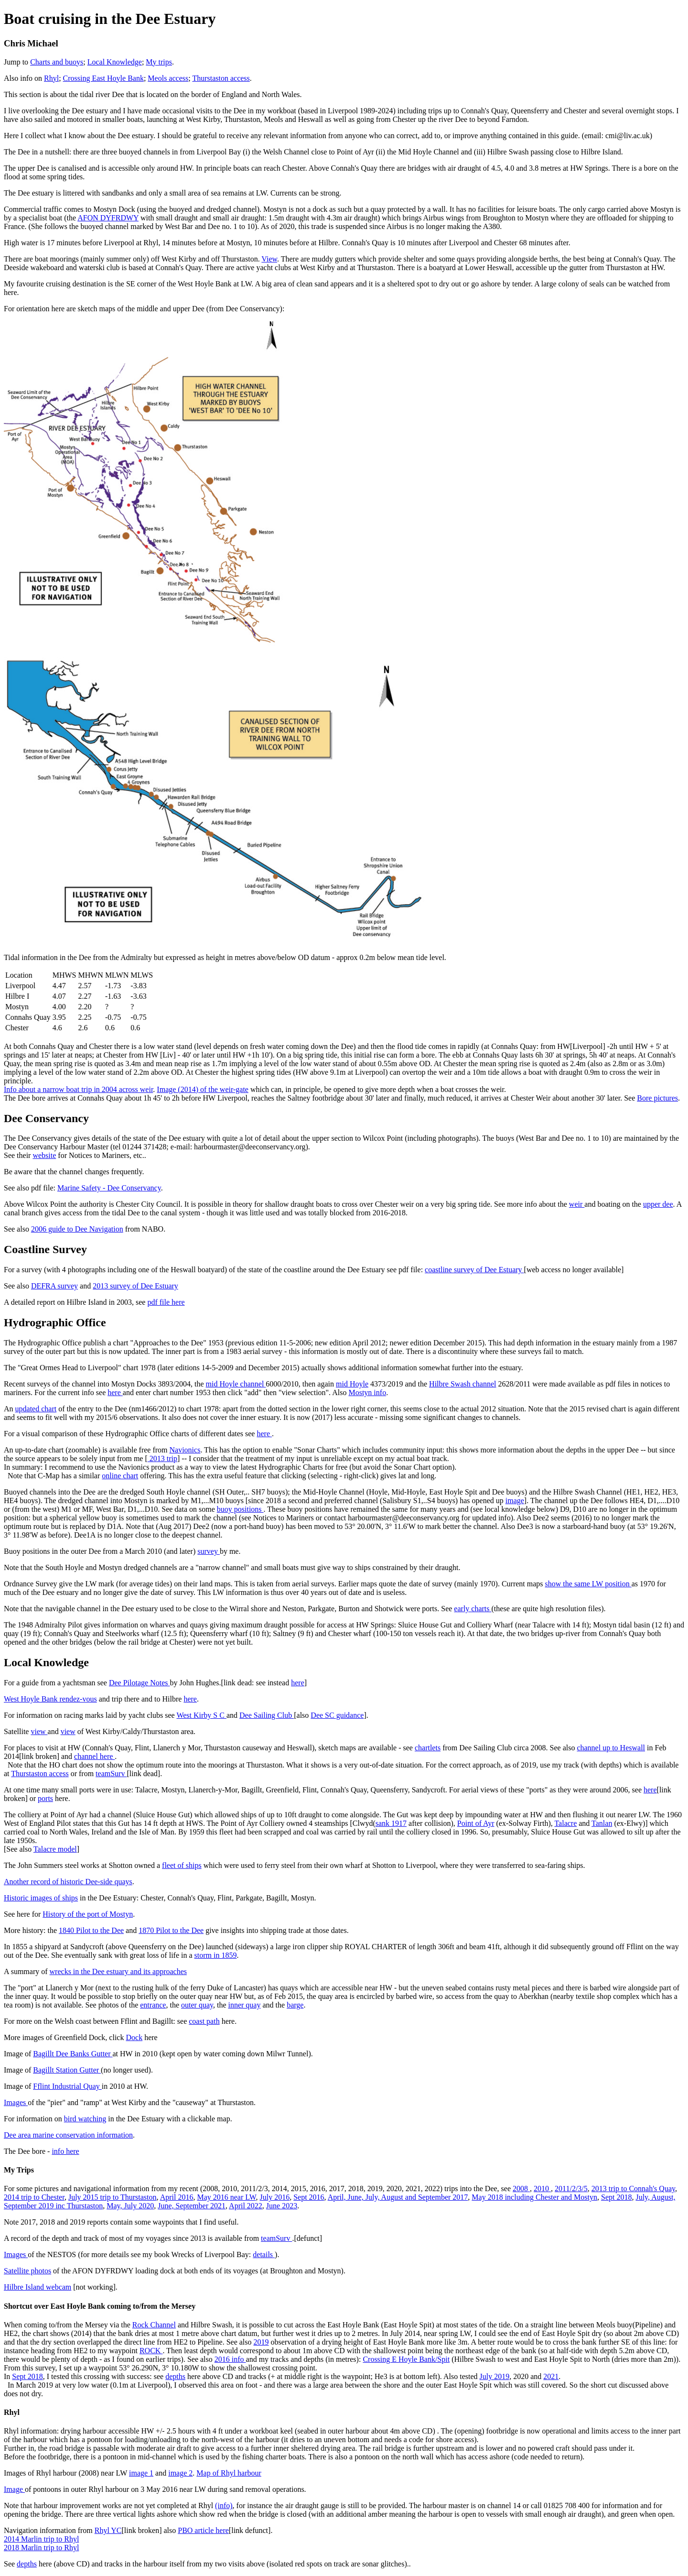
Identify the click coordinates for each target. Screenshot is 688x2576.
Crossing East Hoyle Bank (103, 78)
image (514, 1500)
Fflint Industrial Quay (67, 2086)
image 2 (180, 2473)
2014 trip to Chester (34, 2197)
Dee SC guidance (337, 1715)
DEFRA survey (54, 1286)
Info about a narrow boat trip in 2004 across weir (78, 1089)
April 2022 (245, 2206)
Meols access (168, 78)
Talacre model (55, 1849)
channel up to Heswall (611, 1748)
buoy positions (240, 1509)
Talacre (565, 1823)
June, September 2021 (192, 2206)
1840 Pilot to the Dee (91, 1930)
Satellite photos (27, 2271)
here (115, 1392)
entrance (153, 2005)
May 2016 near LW (226, 2197)
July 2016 (274, 2197)
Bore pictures (657, 1098)
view (39, 1731)
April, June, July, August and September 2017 (398, 2197)
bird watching (85, 2119)
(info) (223, 2505)
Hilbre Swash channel (462, 1384)
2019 (261, 2342)
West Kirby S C (201, 1715)
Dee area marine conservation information (68, 2135)
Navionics (185, 1450)
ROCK (151, 2351)
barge (295, 2005)
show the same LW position (588, 1584)
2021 (551, 2376)
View (269, 259)
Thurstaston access (220, 78)
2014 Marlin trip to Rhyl (41, 2539)
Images (16, 2102)
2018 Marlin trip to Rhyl (41, 2547)
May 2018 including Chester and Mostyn (534, 2197)
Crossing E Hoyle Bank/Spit (406, 2359)
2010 (542, 2188)
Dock (134, 2037)
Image (14, 2489)
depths (175, 2376)
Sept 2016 (308, 2197)
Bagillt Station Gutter (67, 2070)
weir (576, 1204)
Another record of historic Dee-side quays (68, 1881)
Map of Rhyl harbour (228, 2473)
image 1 (141, 2473)
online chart (120, 1476)
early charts (472, 1609)
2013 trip (162, 1458)
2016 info (230, 2359)
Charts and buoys (56, 62)
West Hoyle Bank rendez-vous (50, 1699)
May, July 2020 (130, 2206)
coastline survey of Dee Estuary (474, 1270)
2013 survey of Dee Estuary (135, 1286)
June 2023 (281, 2206)
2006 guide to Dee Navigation (77, 1229)
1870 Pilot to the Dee (171, 1930)
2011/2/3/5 (571, 2188)
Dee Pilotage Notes (139, 1683)
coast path (204, 2021)
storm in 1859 (215, 1955)
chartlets (428, 1748)
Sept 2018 (616, 2197)
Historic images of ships (41, 1898)
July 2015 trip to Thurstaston (112, 2197)
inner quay (244, 2005)
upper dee (658, 1204)
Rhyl (51, 78)
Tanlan (601, 1823)
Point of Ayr (475, 1823)
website (44, 1155)
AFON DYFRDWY (108, 218)
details (264, 2254)
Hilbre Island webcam (37, 2287)
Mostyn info (367, 1392)
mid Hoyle (352, 1384)
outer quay (197, 2005)
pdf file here (165, 1302)
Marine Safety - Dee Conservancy (109, 1188)
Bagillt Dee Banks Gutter (72, 2054)
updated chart (36, 1409)
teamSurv (111, 1773)
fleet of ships (182, 1865)
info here (65, 2151)
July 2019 (495, 2376)
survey (208, 1551)
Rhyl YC (108, 2530)
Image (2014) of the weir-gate (202, 1089)
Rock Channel (154, 2325)
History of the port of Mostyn (88, 1914)
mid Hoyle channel (236, 1384)
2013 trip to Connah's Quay (633, 2188)
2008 (521, 2188)
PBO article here (203, 2530)
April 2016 (177, 2197)
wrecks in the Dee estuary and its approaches (118, 1971)
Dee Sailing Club (266, 1715)
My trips (159, 62)
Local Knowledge (114, 62)
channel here (94, 1756)
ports (45, 1798)
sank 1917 (391, 1823)
